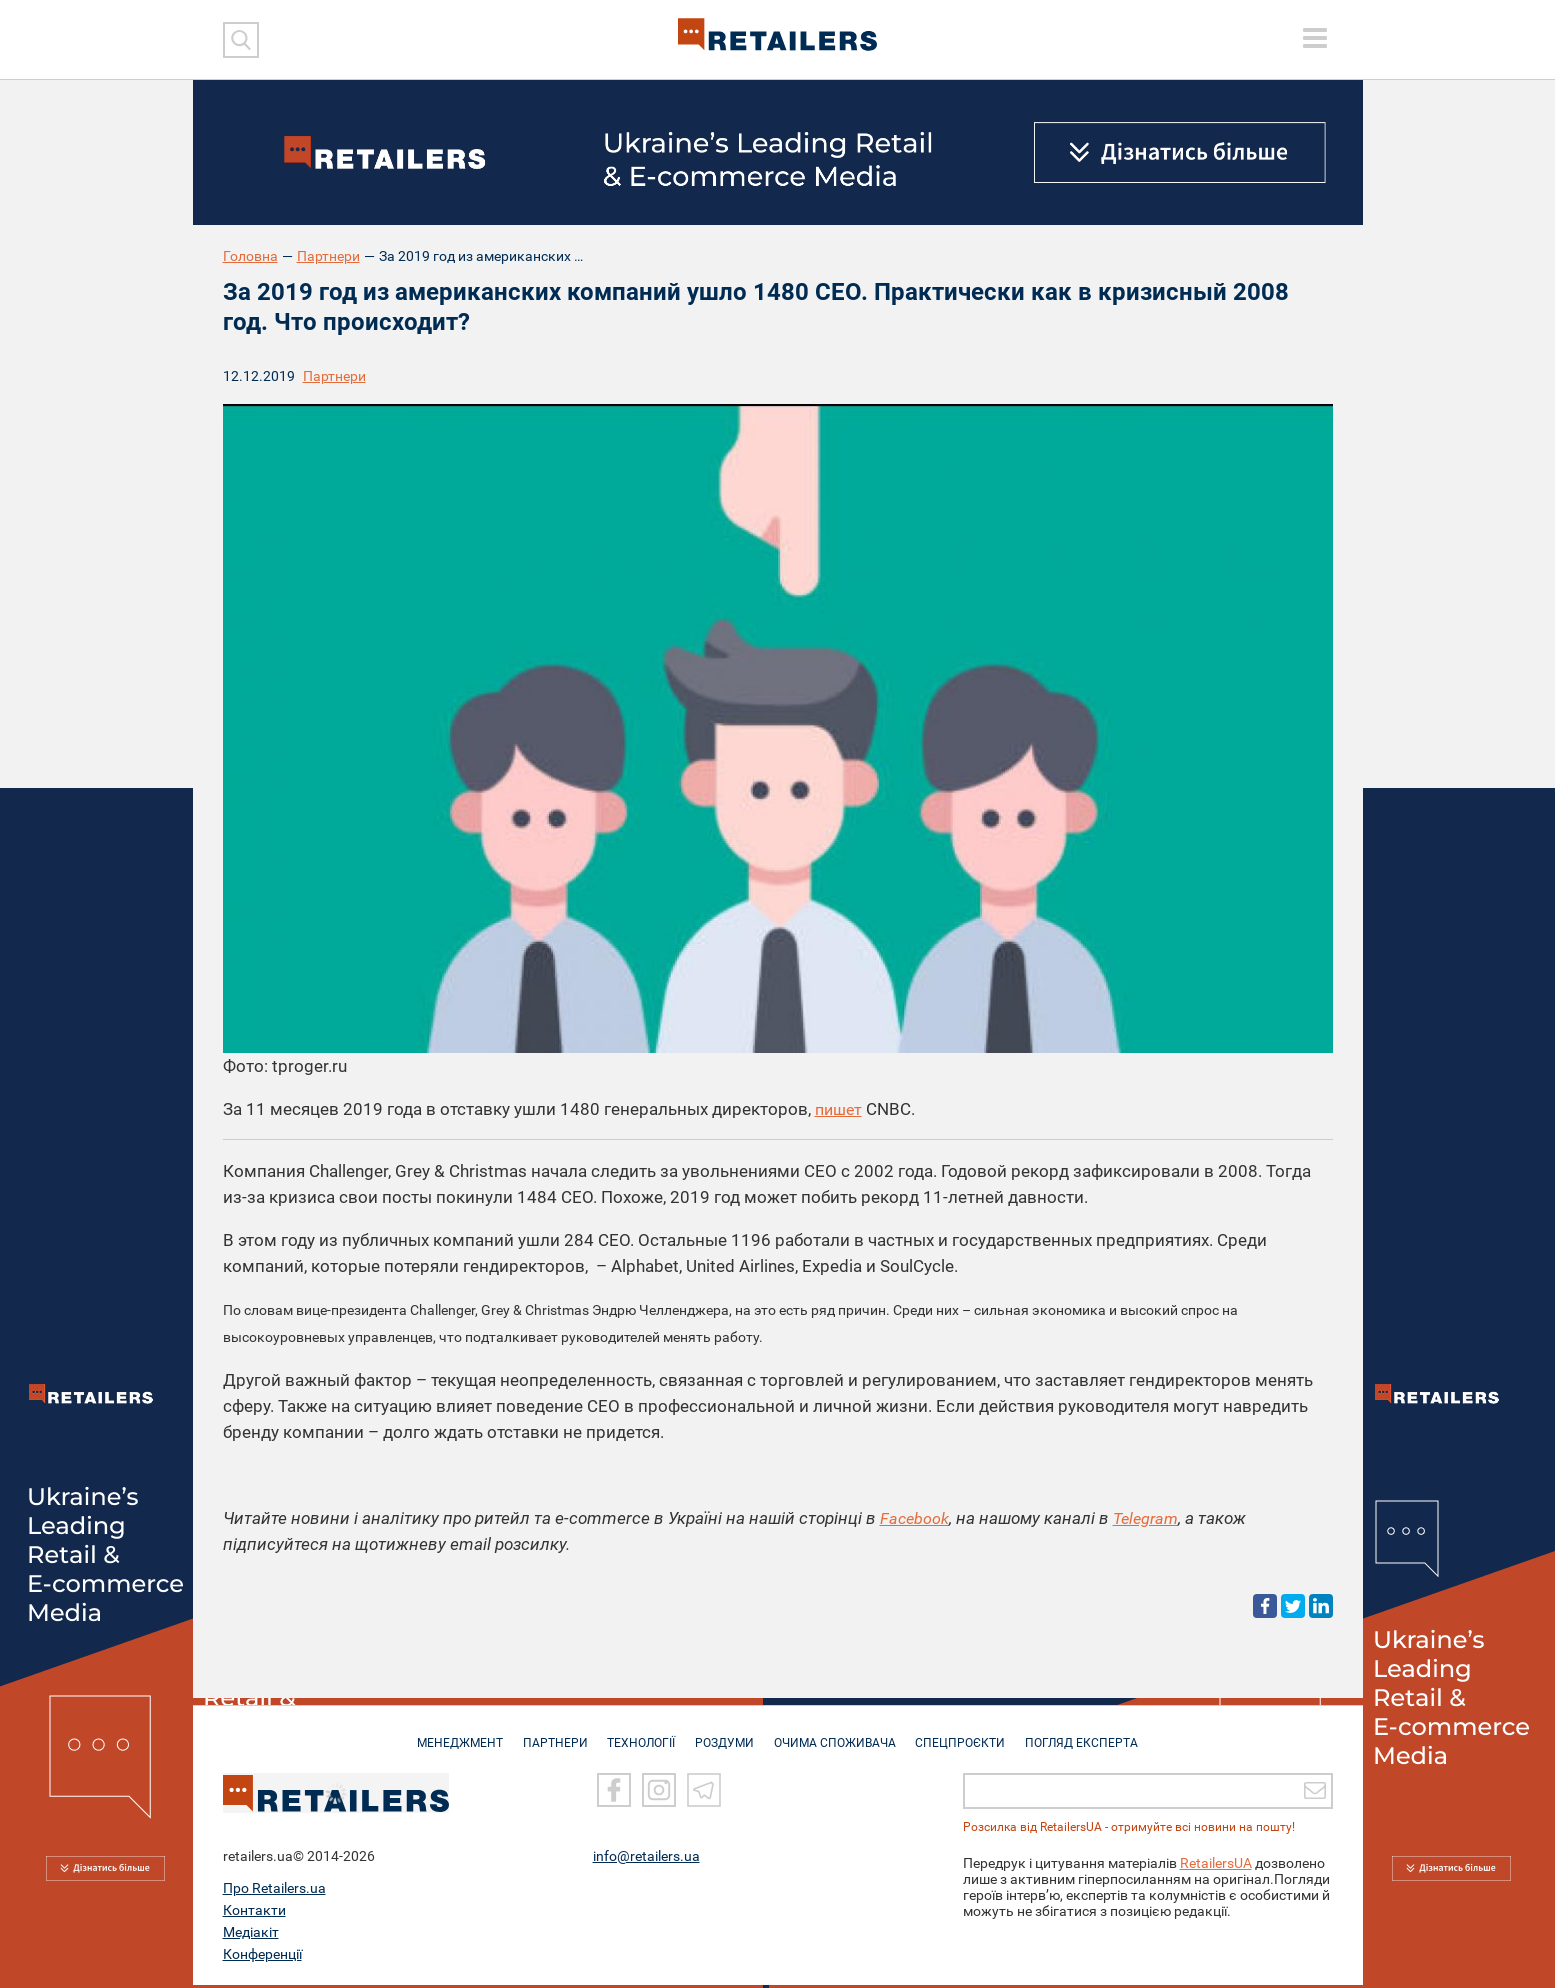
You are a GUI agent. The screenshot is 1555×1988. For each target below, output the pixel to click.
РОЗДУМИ (724, 1736)
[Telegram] (704, 1793)
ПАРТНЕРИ (548, 1736)
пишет (840, 1109)
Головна (250, 256)
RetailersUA (1216, 1866)
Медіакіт (251, 1935)
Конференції (262, 1957)
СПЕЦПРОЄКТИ (967, 1736)
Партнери (328, 256)
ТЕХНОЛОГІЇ (638, 1736)
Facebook (915, 1518)
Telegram (1150, 1518)
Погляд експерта (1091, 1736)
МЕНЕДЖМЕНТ (450, 1736)
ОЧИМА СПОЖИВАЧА (838, 1736)
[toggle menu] (1315, 38)
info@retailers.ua (646, 1859)
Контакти (254, 1913)
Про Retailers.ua (274, 1891)
